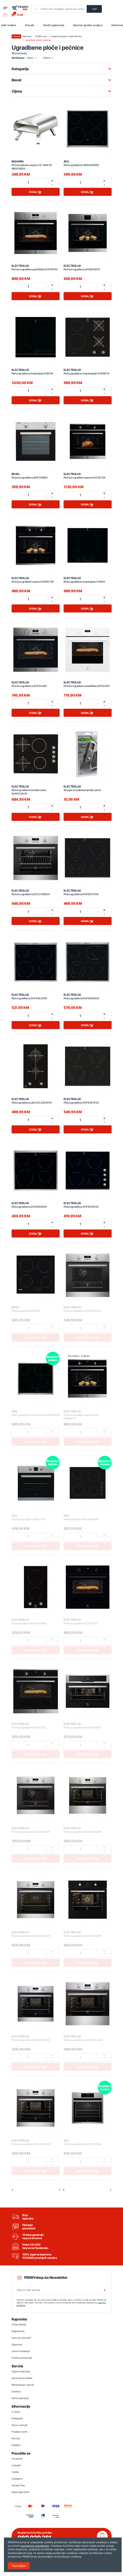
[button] (7, 15)
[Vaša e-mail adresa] (62, 2290)
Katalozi (16, 2445)
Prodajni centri (19, 2431)
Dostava (16, 2391)
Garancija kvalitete (22, 2378)
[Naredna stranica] (111, 2190)
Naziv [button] (32, 58)
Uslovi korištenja (21, 2351)
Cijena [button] (48, 58)
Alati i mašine (8, 25)
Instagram (17, 2478)
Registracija (18, 2331)
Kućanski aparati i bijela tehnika (66, 36)
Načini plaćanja (20, 2398)
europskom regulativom (34, 2545)
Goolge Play (18, 2485)
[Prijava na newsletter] (102, 2290)
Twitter (15, 2472)
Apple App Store (20, 2492)
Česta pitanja (19, 2324)
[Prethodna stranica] (13, 2190)
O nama (16, 2411)
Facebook (17, 2458)
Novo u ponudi (19, 2425)
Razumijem (19, 2565)
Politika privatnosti (22, 2357)
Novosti (16, 2438)
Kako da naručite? (21, 2337)
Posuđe (29, 25)
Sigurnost (17, 2344)
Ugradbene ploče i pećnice (38, 40)
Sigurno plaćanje (21, 2371)
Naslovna (27, 36)
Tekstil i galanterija (53, 25)
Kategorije (17, 2418)
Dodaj (35, 192)
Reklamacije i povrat (23, 2384)
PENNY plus (41, 36)
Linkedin (16, 2465)
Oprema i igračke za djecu (88, 25)
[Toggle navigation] (5, 8)
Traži (94, 8)
